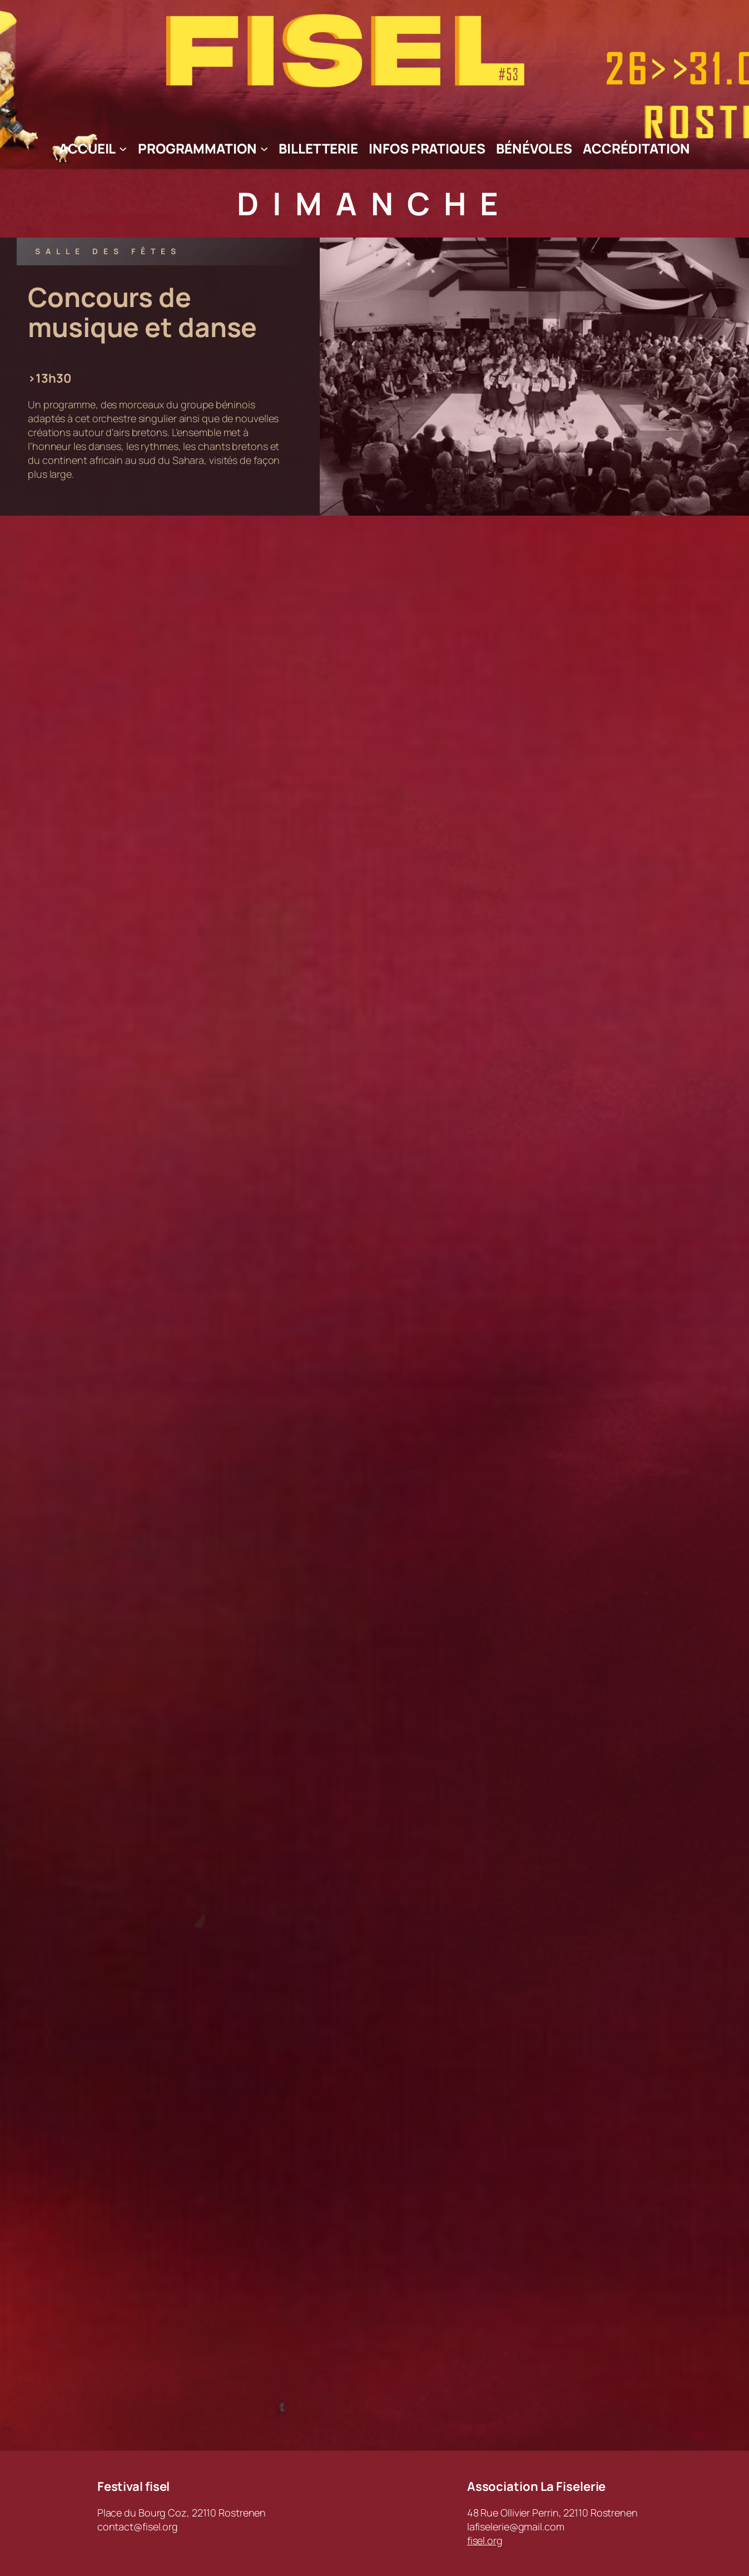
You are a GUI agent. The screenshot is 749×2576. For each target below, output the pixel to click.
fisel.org (485, 2540)
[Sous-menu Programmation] (264, 148)
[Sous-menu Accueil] (123, 148)
